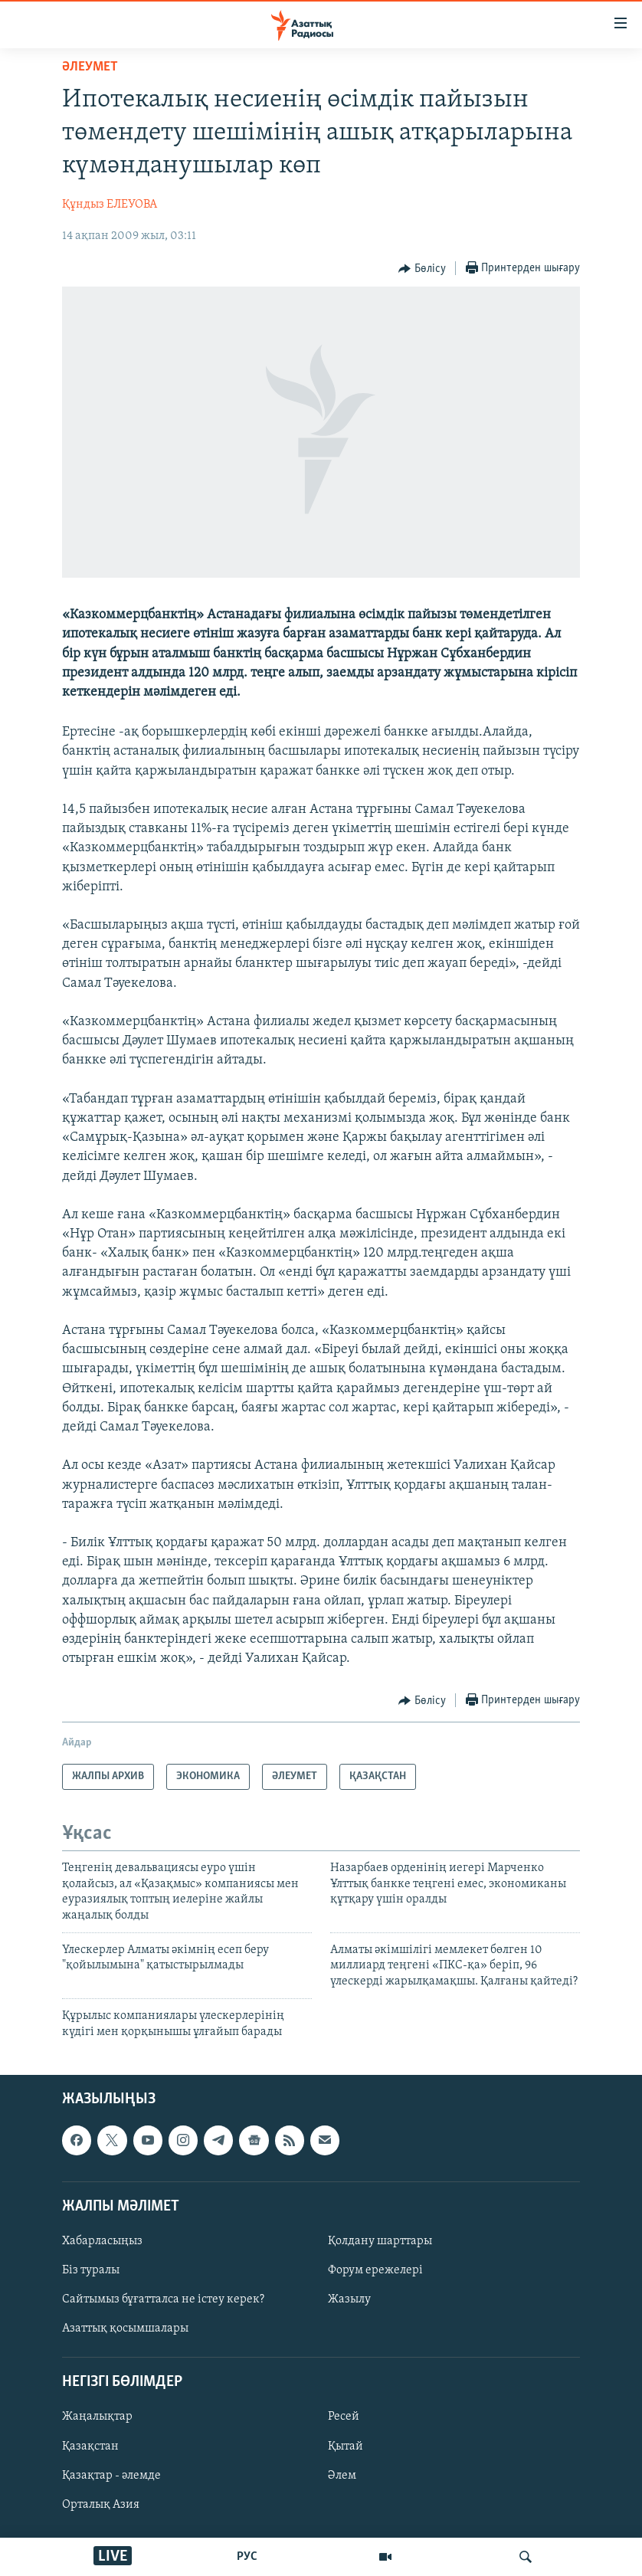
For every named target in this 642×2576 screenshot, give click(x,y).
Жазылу (349, 2299)
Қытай (345, 2446)
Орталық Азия (100, 2505)
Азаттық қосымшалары (125, 2328)
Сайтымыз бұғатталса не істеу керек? (163, 2299)
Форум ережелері (375, 2270)
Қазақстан (90, 2446)
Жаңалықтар (97, 2416)
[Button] (422, 269)
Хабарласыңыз (102, 2241)
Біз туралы (91, 2270)
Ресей (343, 2416)
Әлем (342, 2475)
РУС (247, 2557)
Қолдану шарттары (380, 2241)
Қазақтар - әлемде (111, 2475)
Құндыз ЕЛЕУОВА (109, 204)
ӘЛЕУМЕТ (90, 67)
